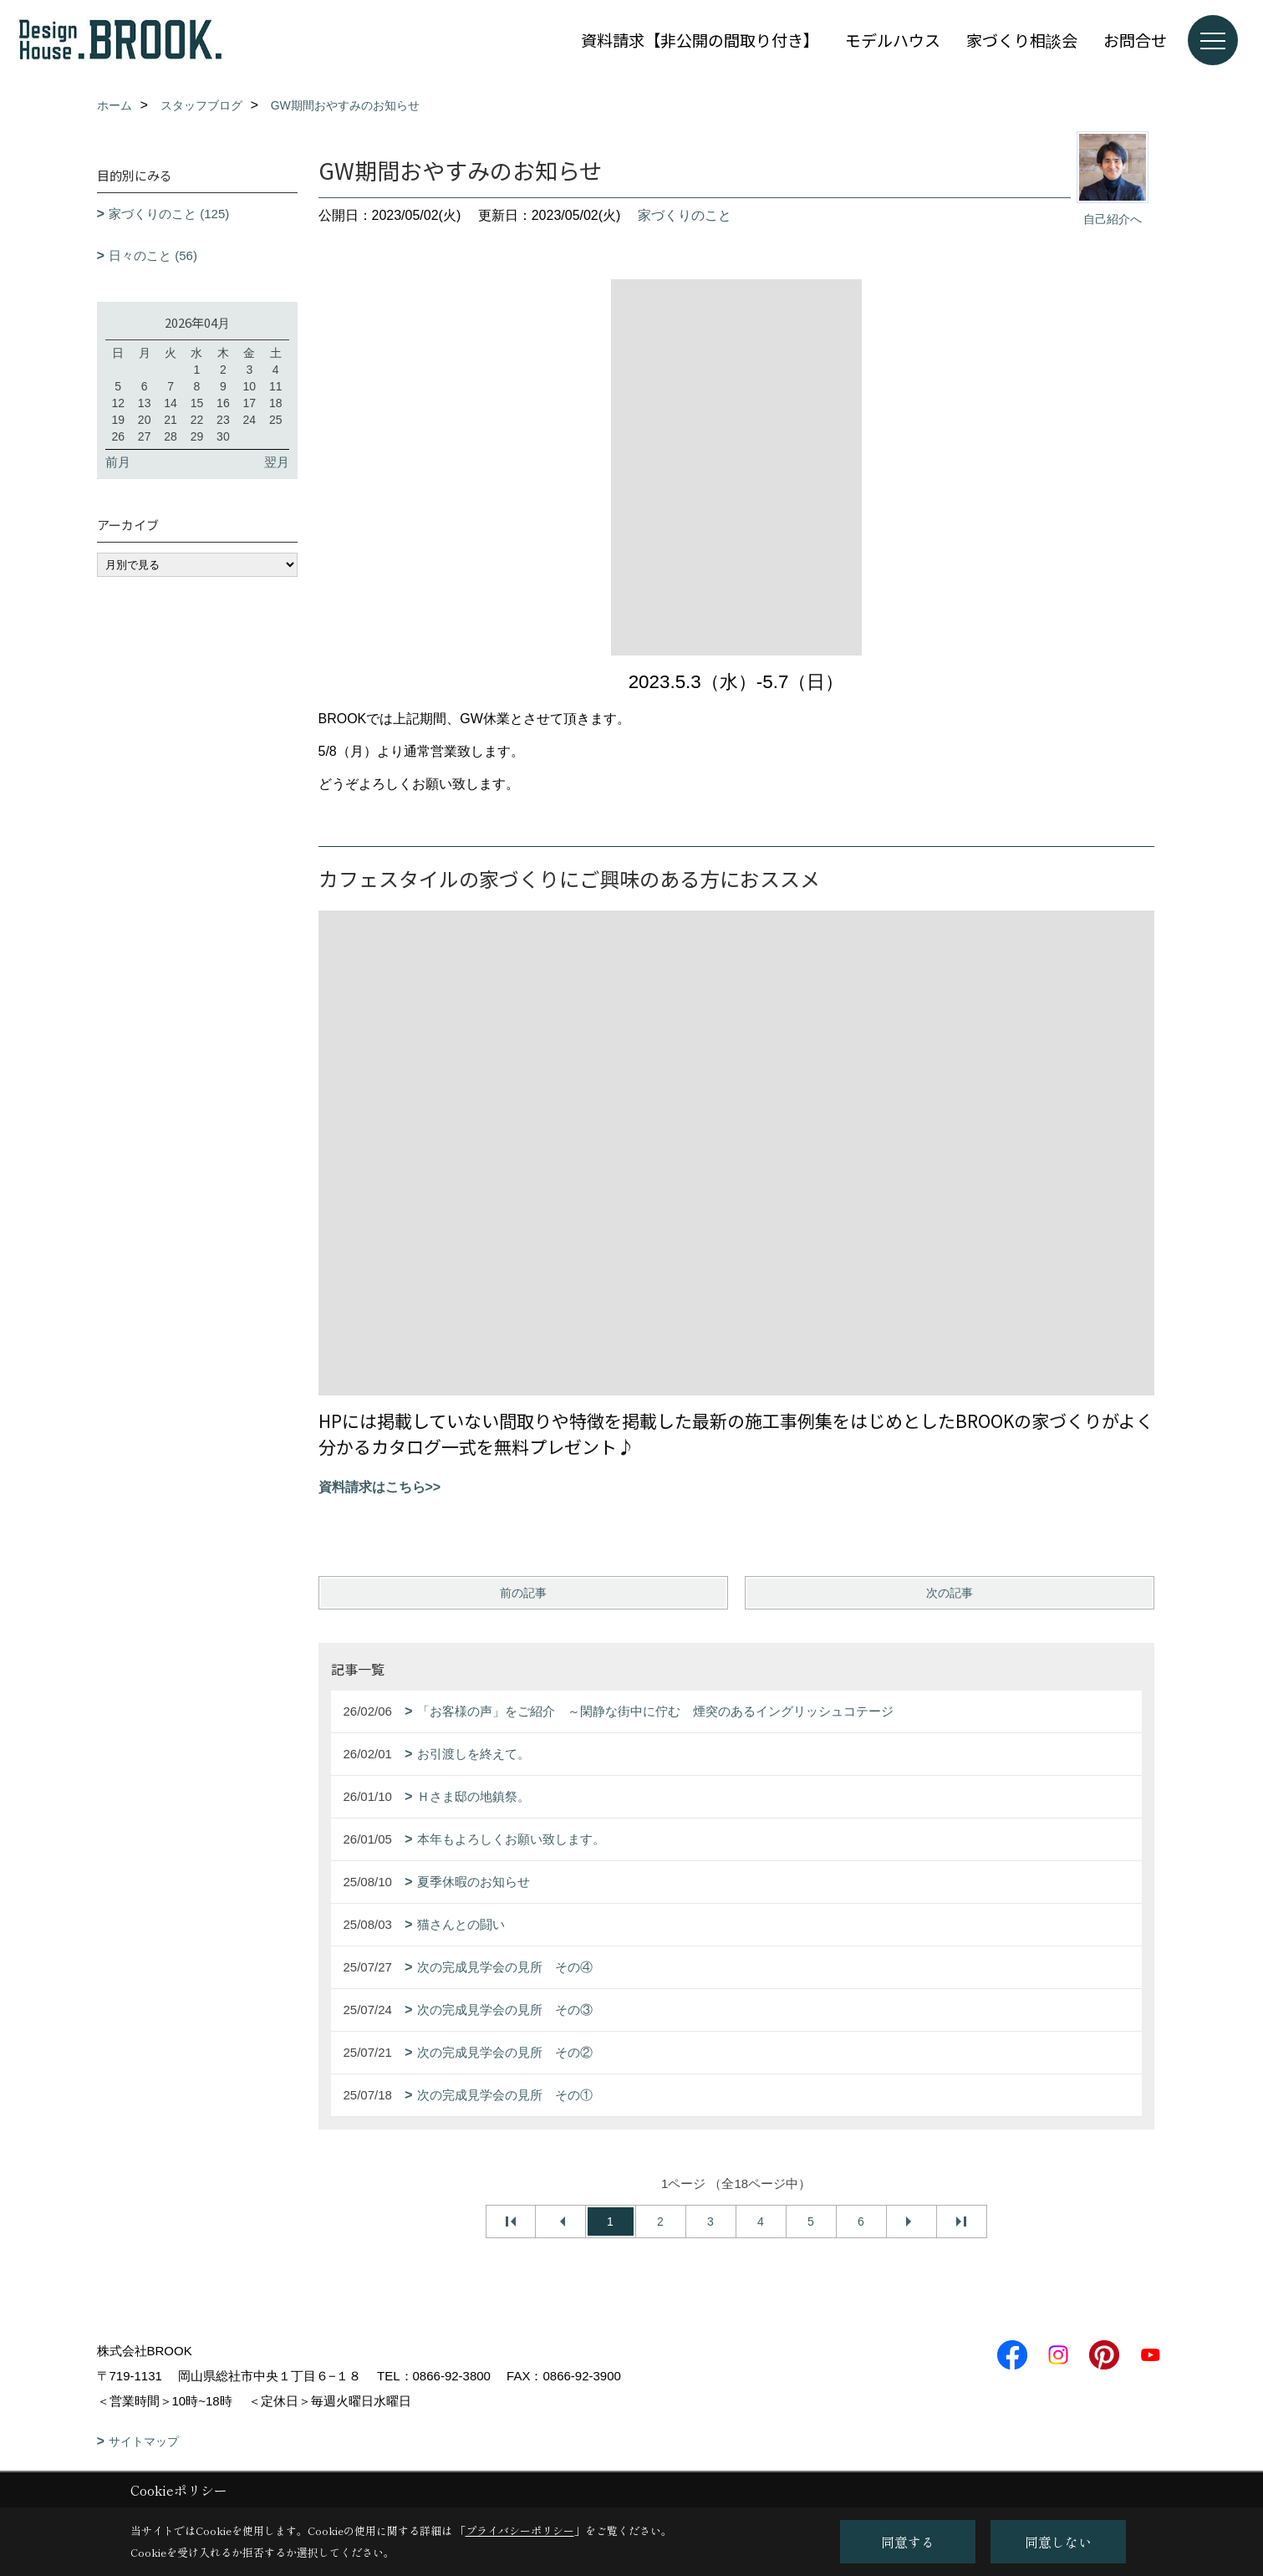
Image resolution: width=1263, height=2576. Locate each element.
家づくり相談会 (1021, 39)
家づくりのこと (684, 215)
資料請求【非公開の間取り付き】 (700, 39)
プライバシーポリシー (520, 2530)
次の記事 (949, 1592)
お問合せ (1135, 39)
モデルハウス (892, 39)
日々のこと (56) (153, 255)
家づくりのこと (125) (169, 214)
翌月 (276, 462)
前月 (117, 462)
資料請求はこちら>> (379, 1487)
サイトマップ (144, 2441)
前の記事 (523, 1592)
